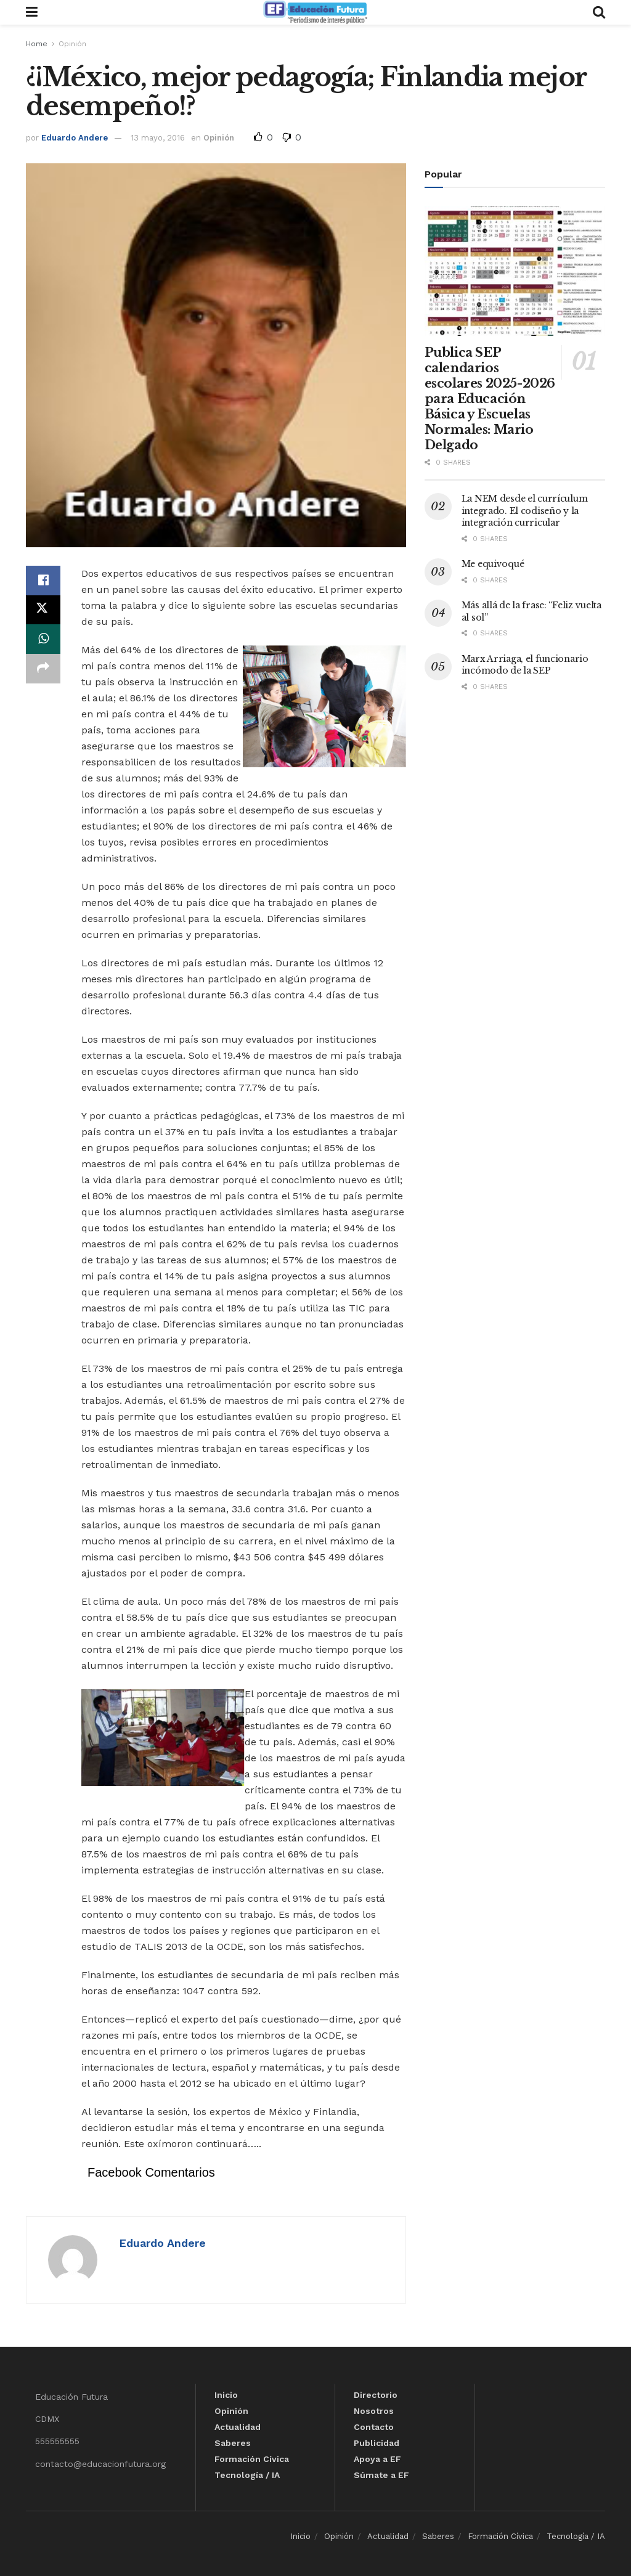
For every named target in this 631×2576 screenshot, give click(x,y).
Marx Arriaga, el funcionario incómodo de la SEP (525, 665)
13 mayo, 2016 (158, 137)
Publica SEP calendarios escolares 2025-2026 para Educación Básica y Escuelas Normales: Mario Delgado (490, 398)
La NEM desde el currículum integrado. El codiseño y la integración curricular (525, 510)
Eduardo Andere (74, 137)
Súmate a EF (381, 2475)
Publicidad (376, 2443)
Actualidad (237, 2427)
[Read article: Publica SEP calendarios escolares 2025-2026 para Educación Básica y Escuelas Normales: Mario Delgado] (515, 271)
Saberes (232, 2443)
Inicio (226, 2395)
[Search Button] (599, 12)
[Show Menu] (32, 12)
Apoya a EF (377, 2459)
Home (36, 43)
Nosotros (374, 2411)
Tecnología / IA (247, 2475)
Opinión (72, 43)
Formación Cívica (251, 2459)
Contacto (374, 2427)
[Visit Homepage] (315, 12)
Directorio (375, 2395)
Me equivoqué (493, 563)
